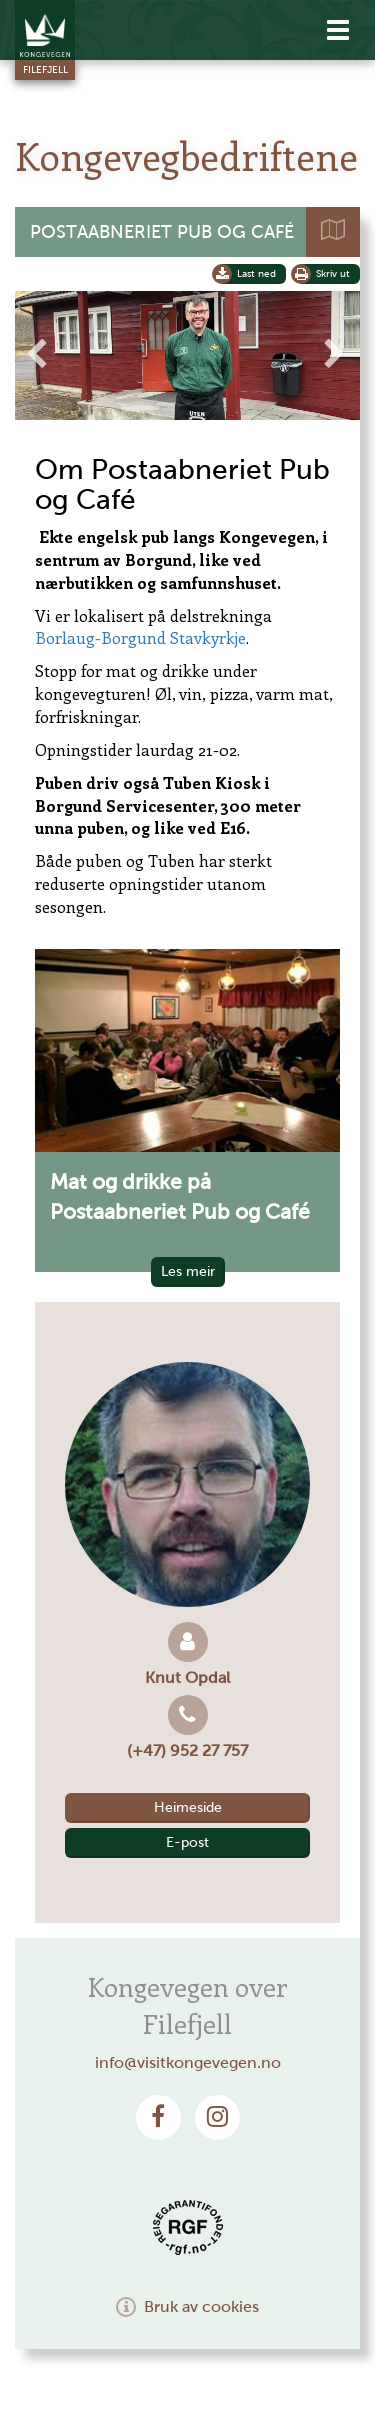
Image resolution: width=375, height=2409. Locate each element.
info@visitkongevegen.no (188, 2062)
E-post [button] (187, 1842)
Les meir (188, 1271)
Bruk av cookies (187, 2306)
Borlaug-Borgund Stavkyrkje (140, 637)
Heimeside (188, 1807)
